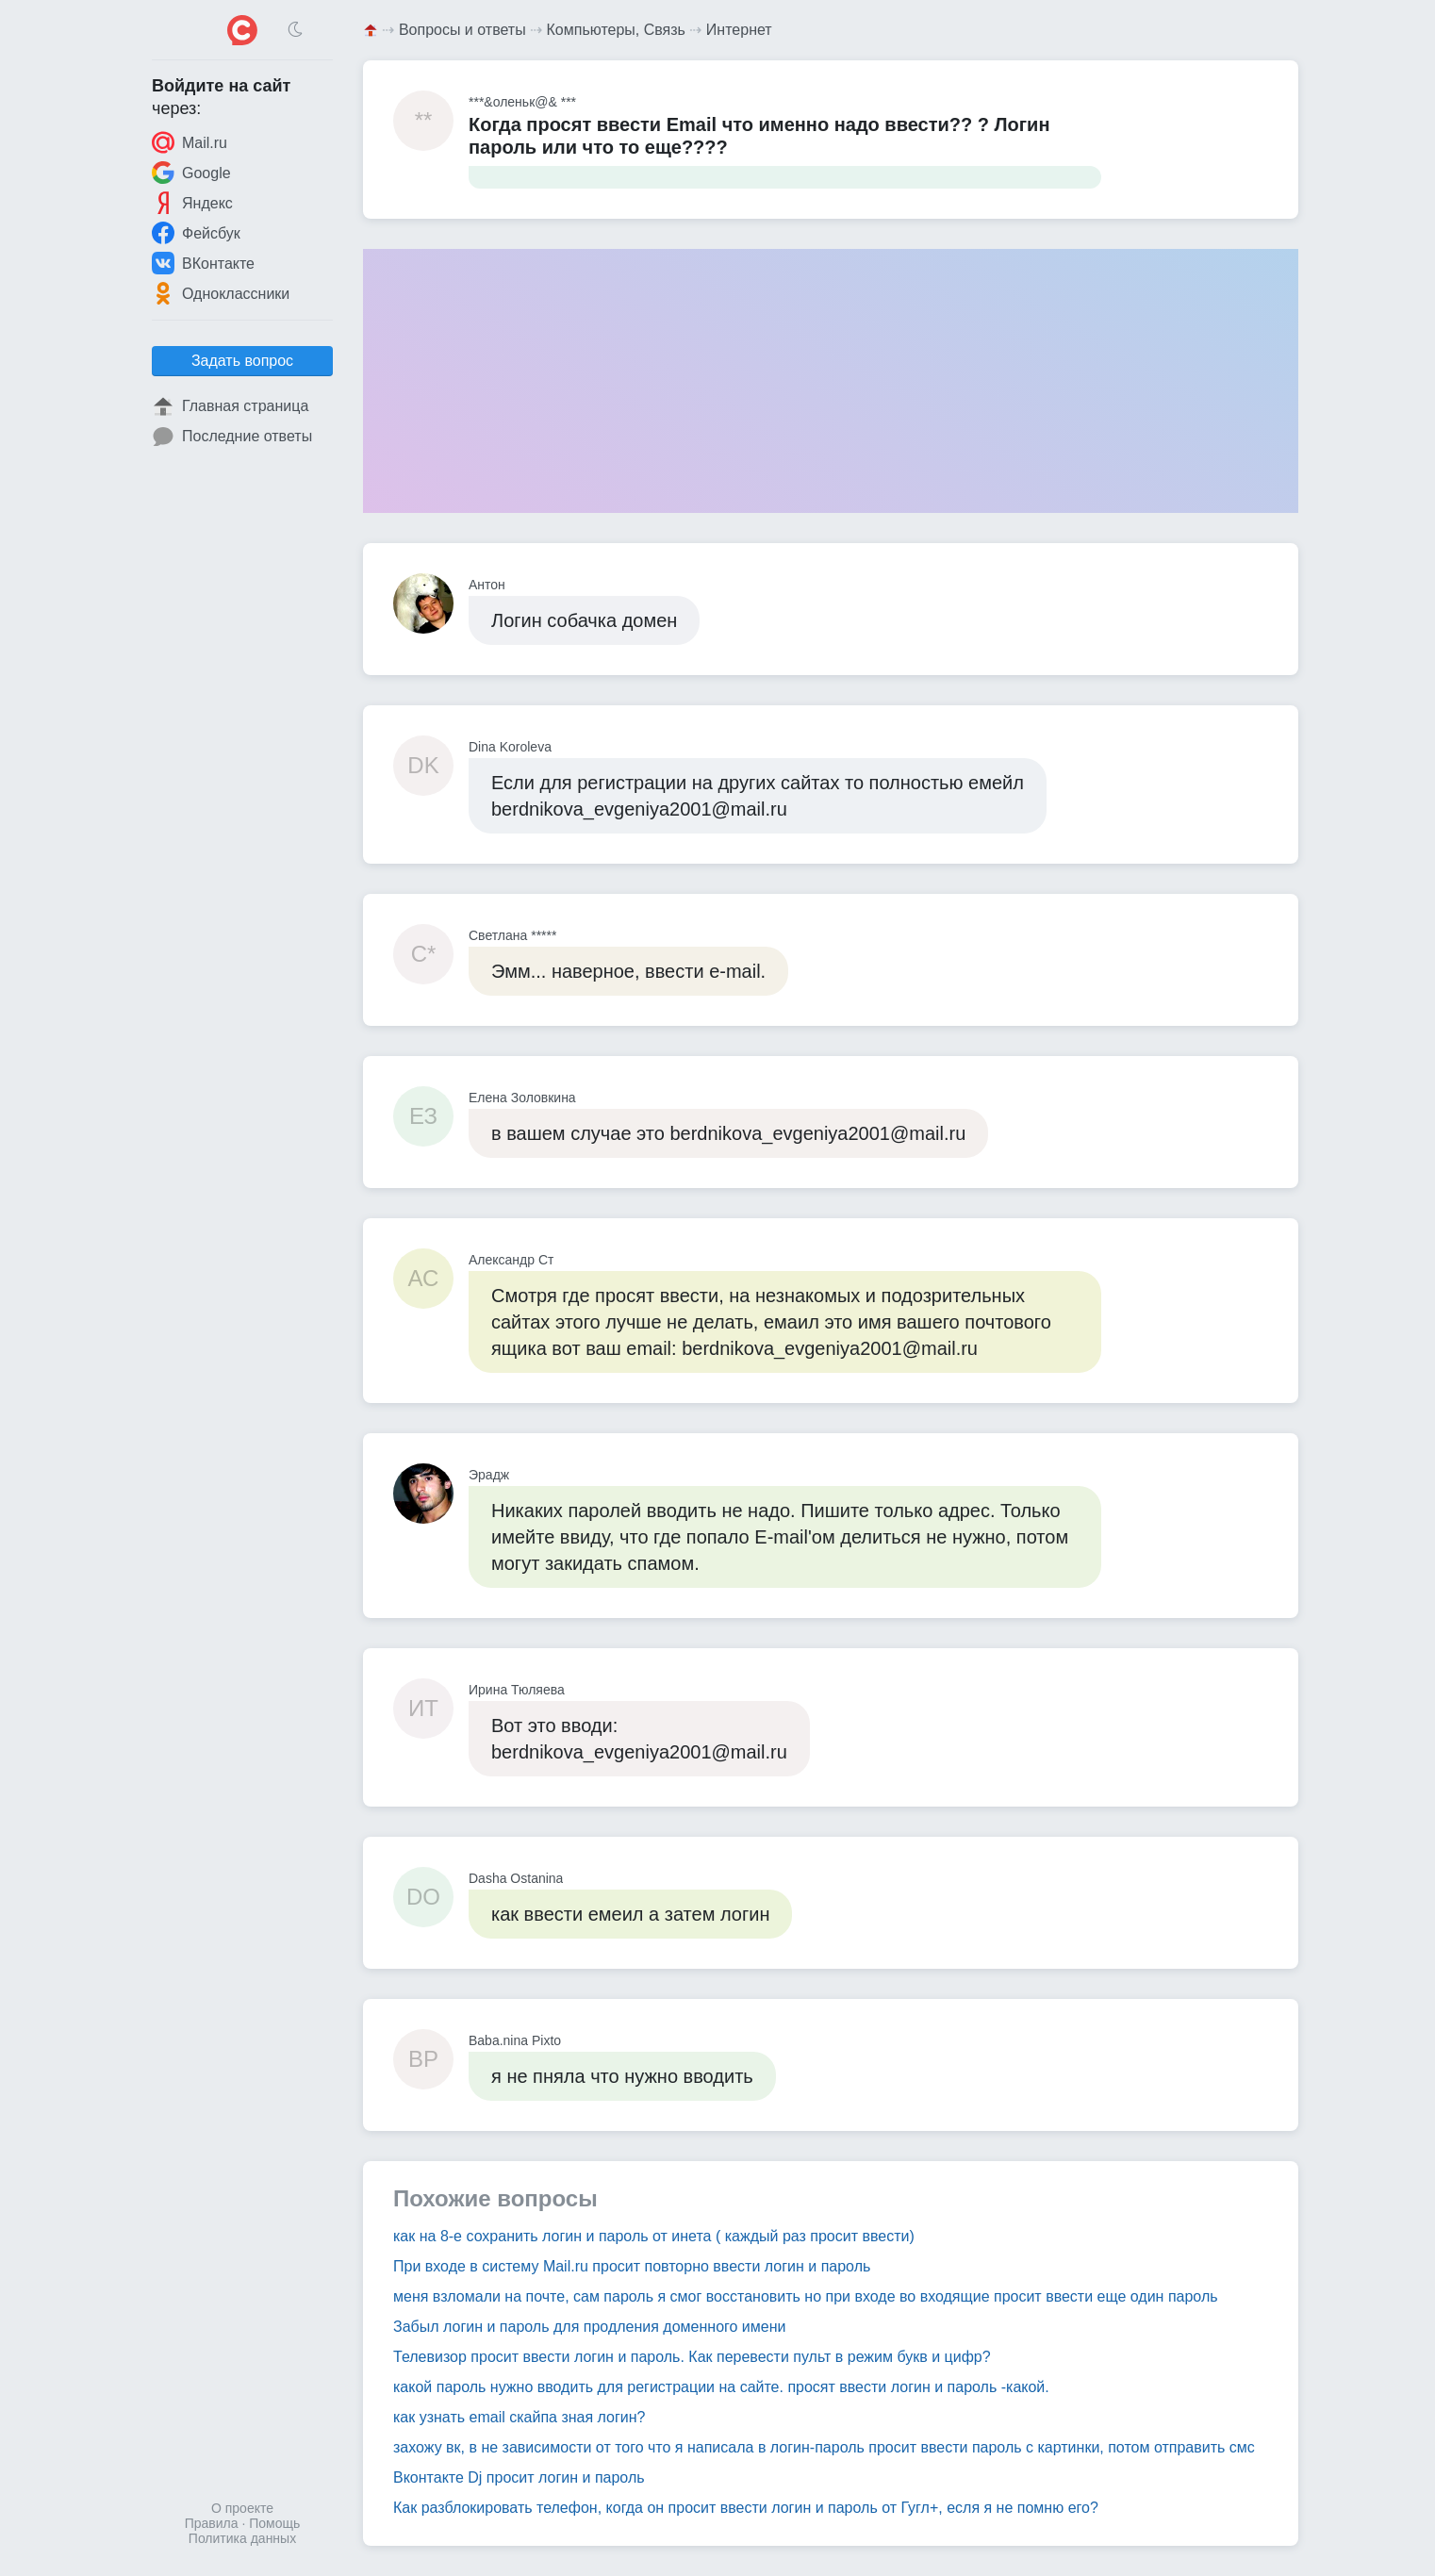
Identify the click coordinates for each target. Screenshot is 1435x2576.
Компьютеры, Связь (616, 30)
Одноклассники (220, 293)
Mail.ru (189, 142)
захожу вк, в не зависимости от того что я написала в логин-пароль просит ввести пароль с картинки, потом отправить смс (824, 2447)
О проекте (242, 2508)
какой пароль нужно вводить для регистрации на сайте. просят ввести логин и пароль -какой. (721, 2387)
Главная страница (230, 406)
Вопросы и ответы (462, 30)
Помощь (274, 2523)
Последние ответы (232, 436)
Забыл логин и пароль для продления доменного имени (589, 2327)
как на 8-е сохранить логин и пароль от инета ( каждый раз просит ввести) (654, 2236)
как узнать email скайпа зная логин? (519, 2417)
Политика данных (242, 2538)
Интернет (739, 30)
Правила (212, 2523)
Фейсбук (196, 233)
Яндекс (192, 202)
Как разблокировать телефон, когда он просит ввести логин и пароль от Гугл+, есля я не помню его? (745, 2508)
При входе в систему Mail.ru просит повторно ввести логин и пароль (631, 2266)
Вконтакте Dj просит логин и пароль (519, 2477)
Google (191, 172)
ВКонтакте (203, 263)
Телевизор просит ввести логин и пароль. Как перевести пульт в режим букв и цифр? (692, 2357)
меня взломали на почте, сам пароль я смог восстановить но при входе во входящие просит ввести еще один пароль (805, 2296)
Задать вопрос (242, 361)
